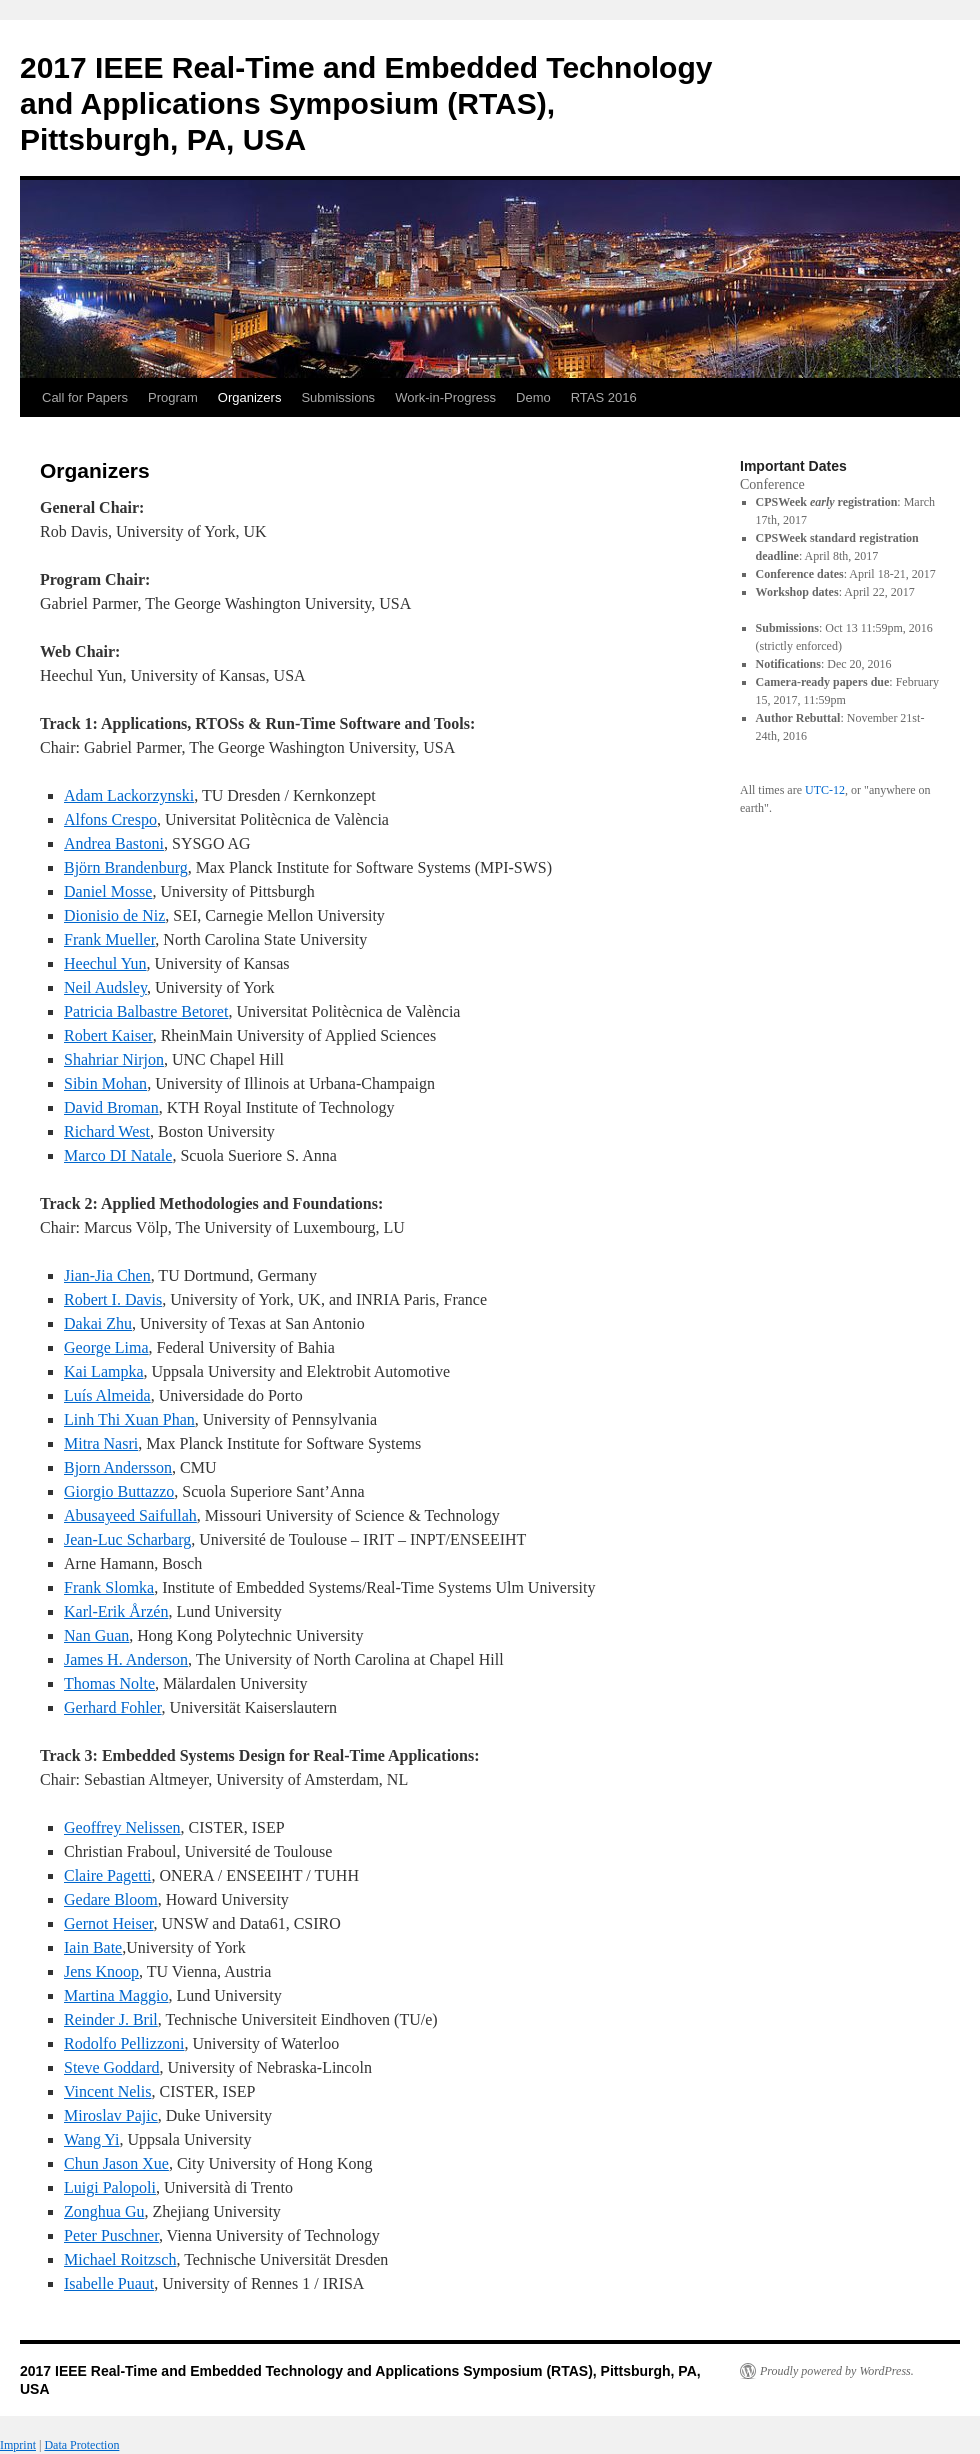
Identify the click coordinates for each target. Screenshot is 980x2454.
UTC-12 (825, 790)
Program (173, 397)
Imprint (18, 2445)
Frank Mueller (109, 939)
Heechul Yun (105, 963)
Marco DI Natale (118, 1155)
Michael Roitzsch (120, 2259)
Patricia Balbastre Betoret (146, 1011)
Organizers (250, 397)
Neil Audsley (105, 987)
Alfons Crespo (110, 819)
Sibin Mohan (105, 1083)
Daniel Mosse (108, 891)
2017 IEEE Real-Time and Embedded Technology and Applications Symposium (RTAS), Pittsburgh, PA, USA (366, 103)
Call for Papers (85, 397)
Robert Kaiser (108, 1035)
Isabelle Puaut (109, 2283)
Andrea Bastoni (114, 843)
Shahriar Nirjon (114, 1059)
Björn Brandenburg (126, 867)
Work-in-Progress (445, 397)
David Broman (111, 1107)
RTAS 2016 (604, 397)
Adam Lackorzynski (129, 795)
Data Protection (81, 2445)
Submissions (338, 397)
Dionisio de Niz (114, 915)
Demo (533, 397)
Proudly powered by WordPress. (837, 2371)
